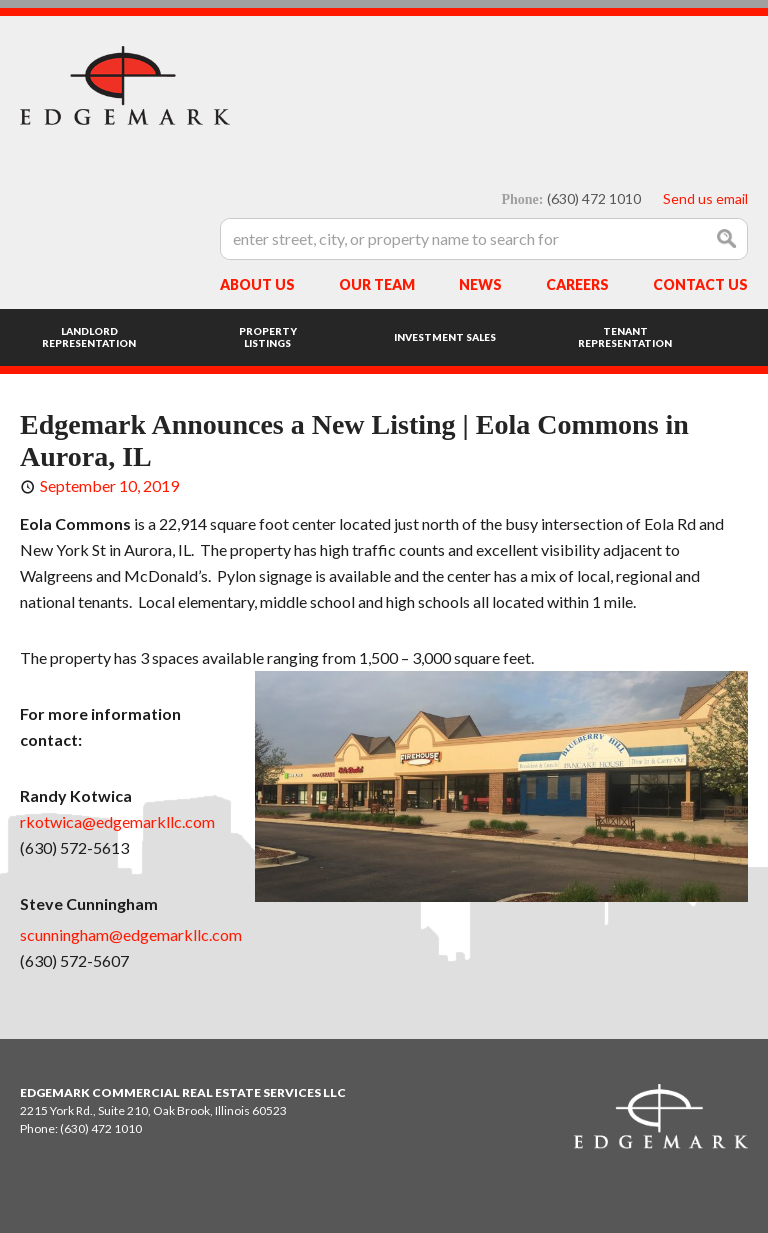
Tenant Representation (625, 337)
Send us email (705, 198)
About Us (257, 284)
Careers (577, 284)
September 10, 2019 (109, 485)
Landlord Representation (89, 337)
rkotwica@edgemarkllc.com (117, 821)
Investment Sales (445, 337)
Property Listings (268, 337)
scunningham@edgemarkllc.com (131, 934)
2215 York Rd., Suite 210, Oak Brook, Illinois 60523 (153, 1110)
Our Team (377, 284)
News (480, 284)
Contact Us (700, 284)
